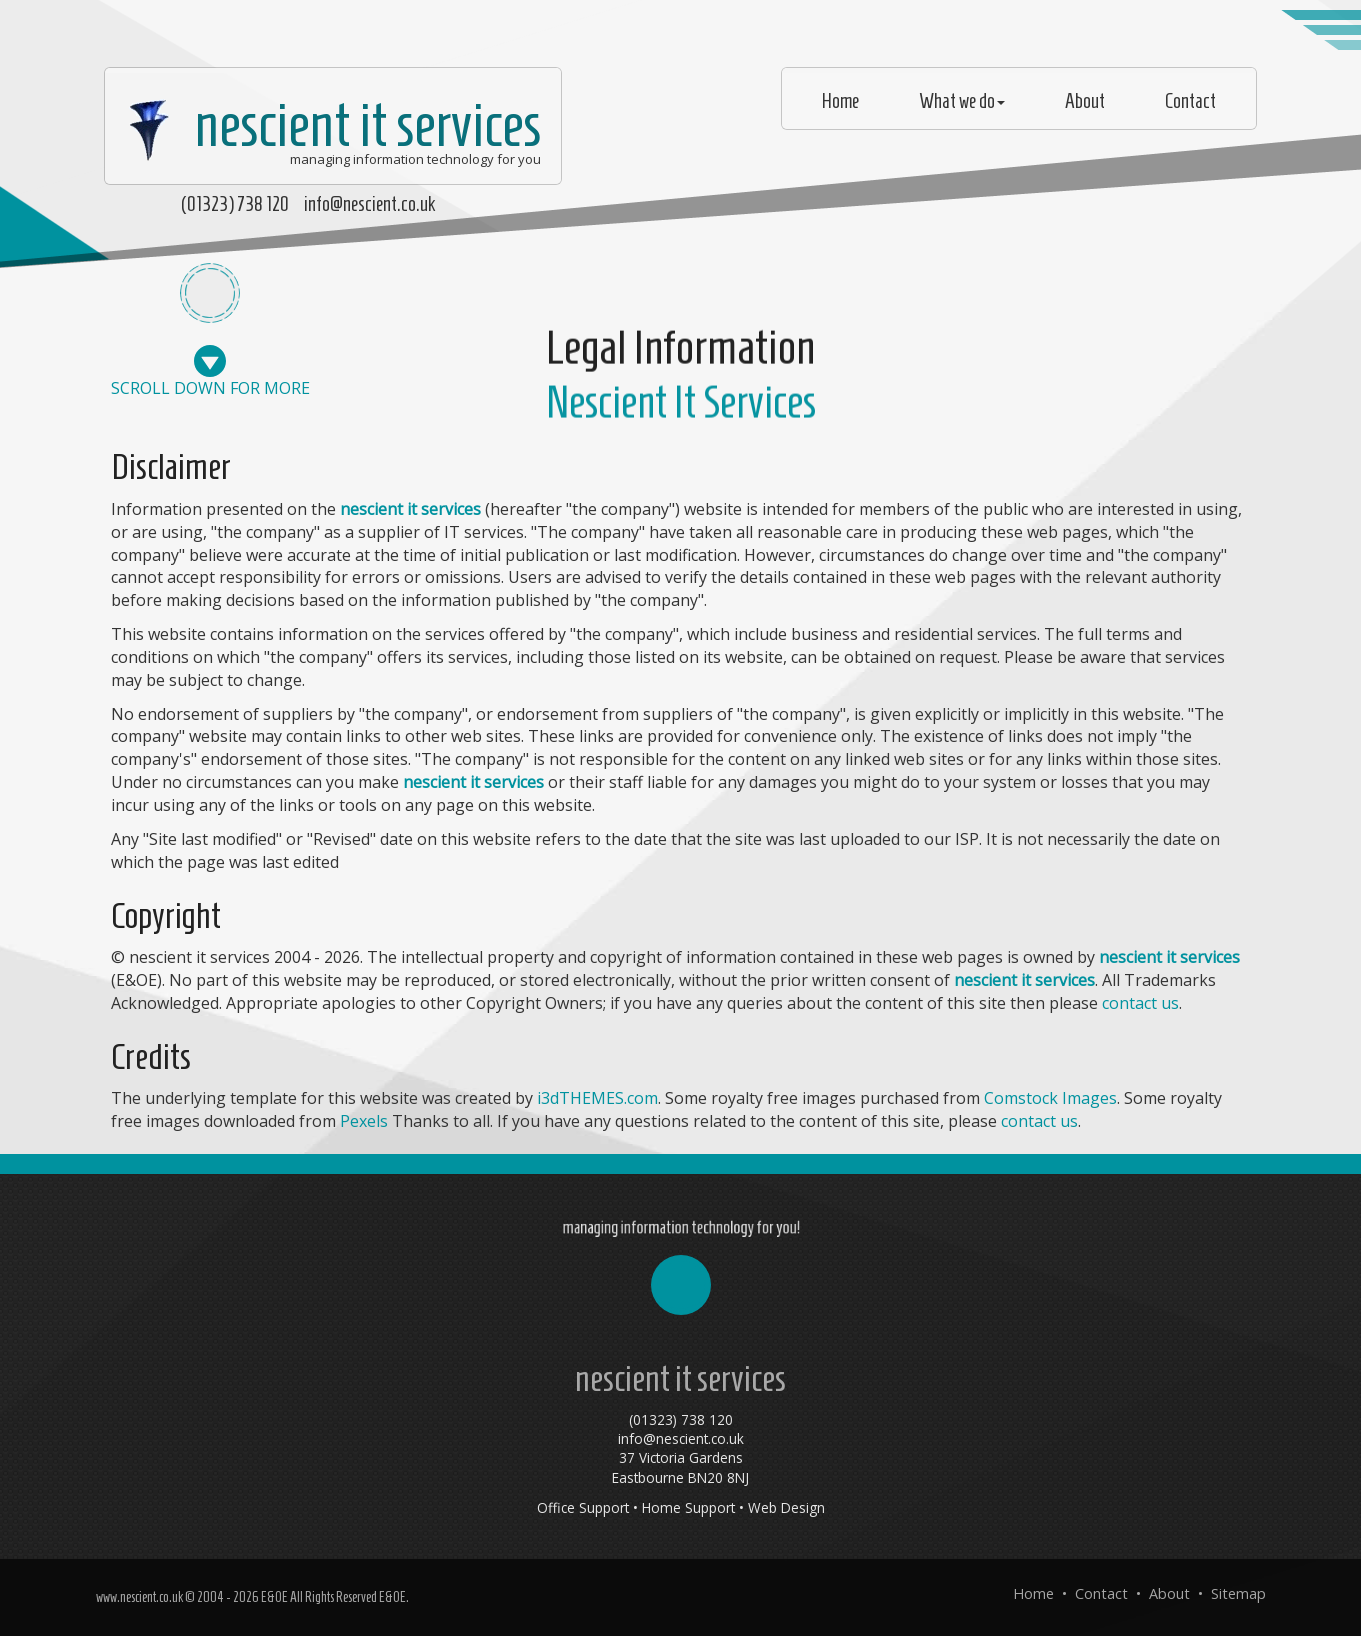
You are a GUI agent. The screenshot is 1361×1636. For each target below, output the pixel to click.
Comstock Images (1050, 1098)
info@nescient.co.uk (369, 204)
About (1085, 101)
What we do (962, 101)
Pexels (364, 1121)
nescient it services (328, 125)
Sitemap (1238, 1593)
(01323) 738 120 (235, 204)
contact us (1140, 1003)
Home (840, 101)
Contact (1190, 101)
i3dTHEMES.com (597, 1098)
